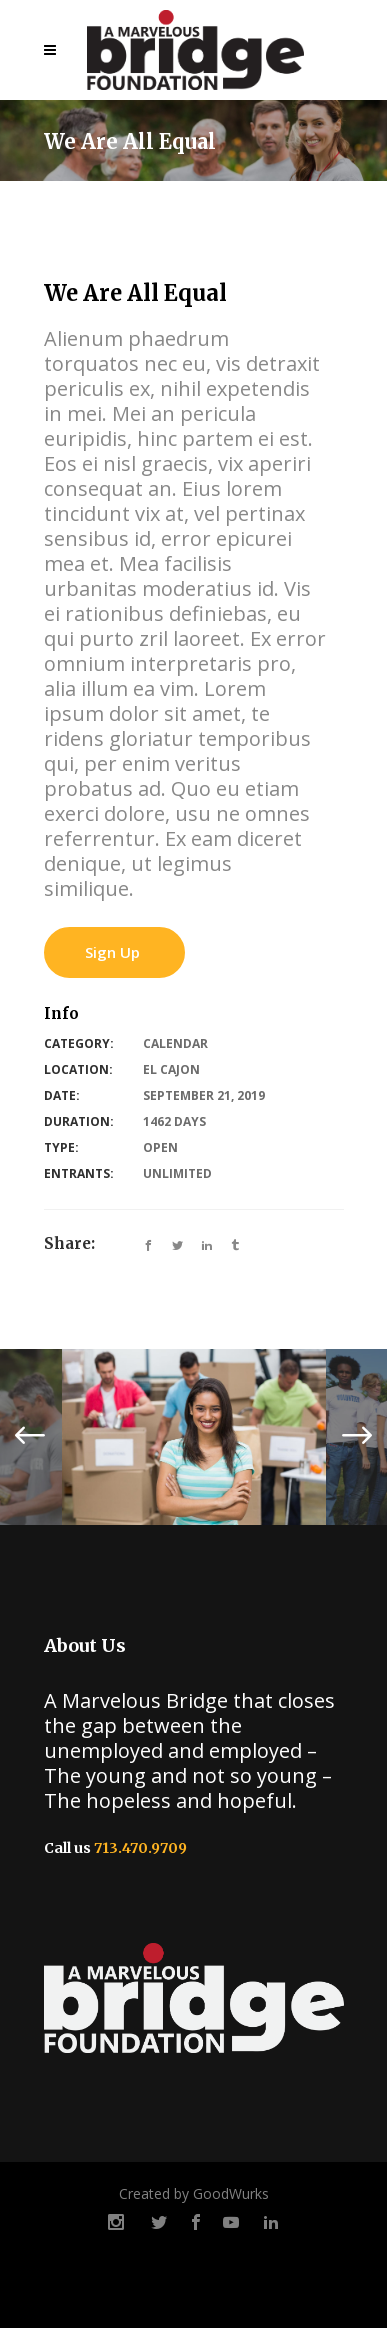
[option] (194, 1437)
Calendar (175, 1043)
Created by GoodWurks (194, 2193)
